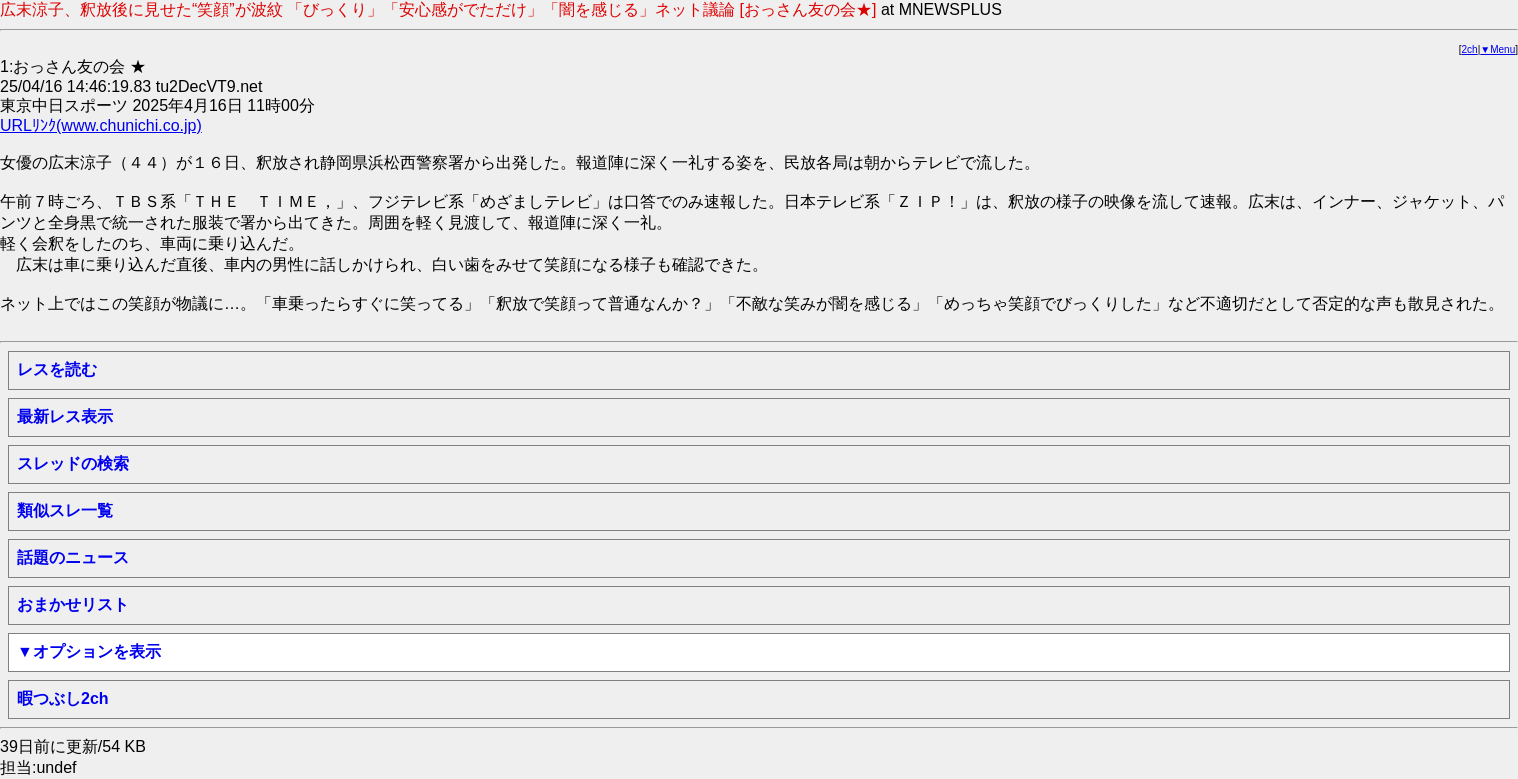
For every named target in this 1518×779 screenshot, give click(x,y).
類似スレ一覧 (65, 510)
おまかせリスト (73, 604)
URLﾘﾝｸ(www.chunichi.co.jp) (101, 125)
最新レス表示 (65, 416)
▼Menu (1497, 49)
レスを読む (57, 369)
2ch (1470, 49)
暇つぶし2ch (63, 698)
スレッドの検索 (73, 463)
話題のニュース (73, 557)
